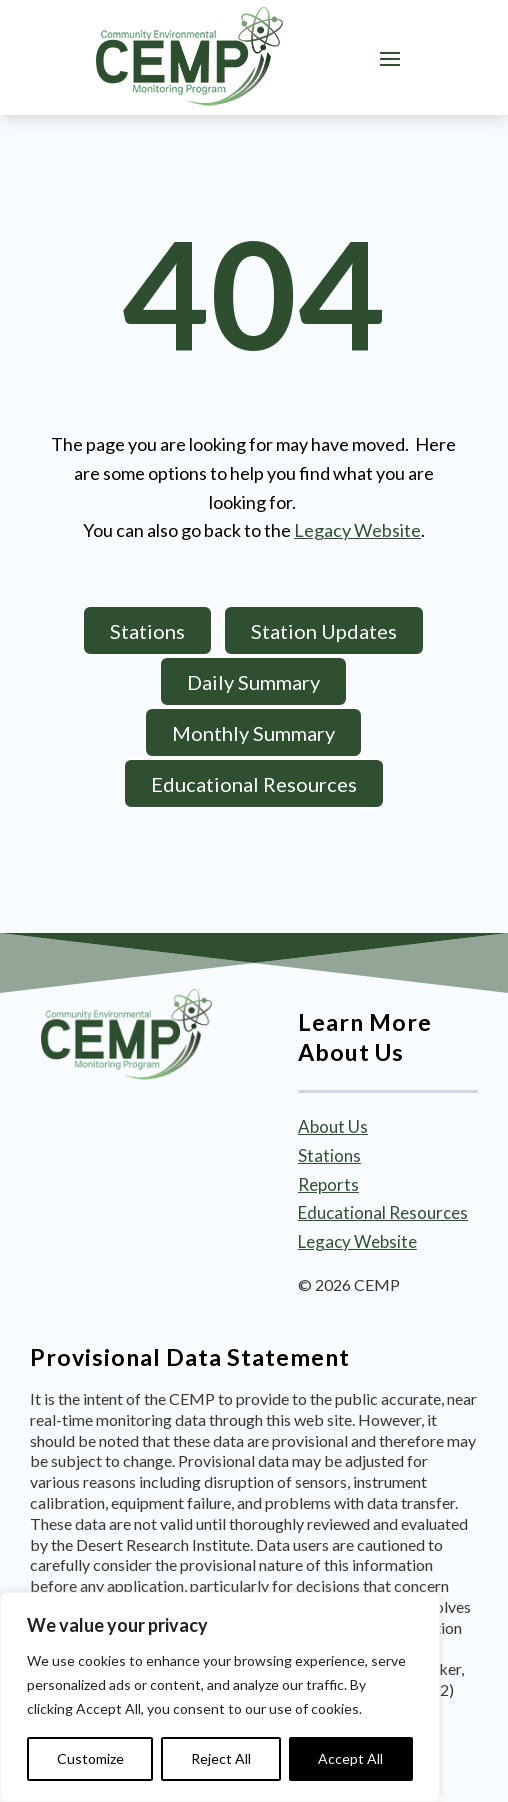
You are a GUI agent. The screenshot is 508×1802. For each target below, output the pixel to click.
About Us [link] (333, 1126)
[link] (189, 57)
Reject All (221, 1758)
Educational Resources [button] (254, 784)
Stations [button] (147, 631)
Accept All (350, 1758)
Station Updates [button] (324, 631)
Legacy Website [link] (357, 530)
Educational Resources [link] (383, 1212)
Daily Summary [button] (253, 682)
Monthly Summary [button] (253, 733)
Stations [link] (329, 1155)
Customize (90, 1758)
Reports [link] (328, 1184)
